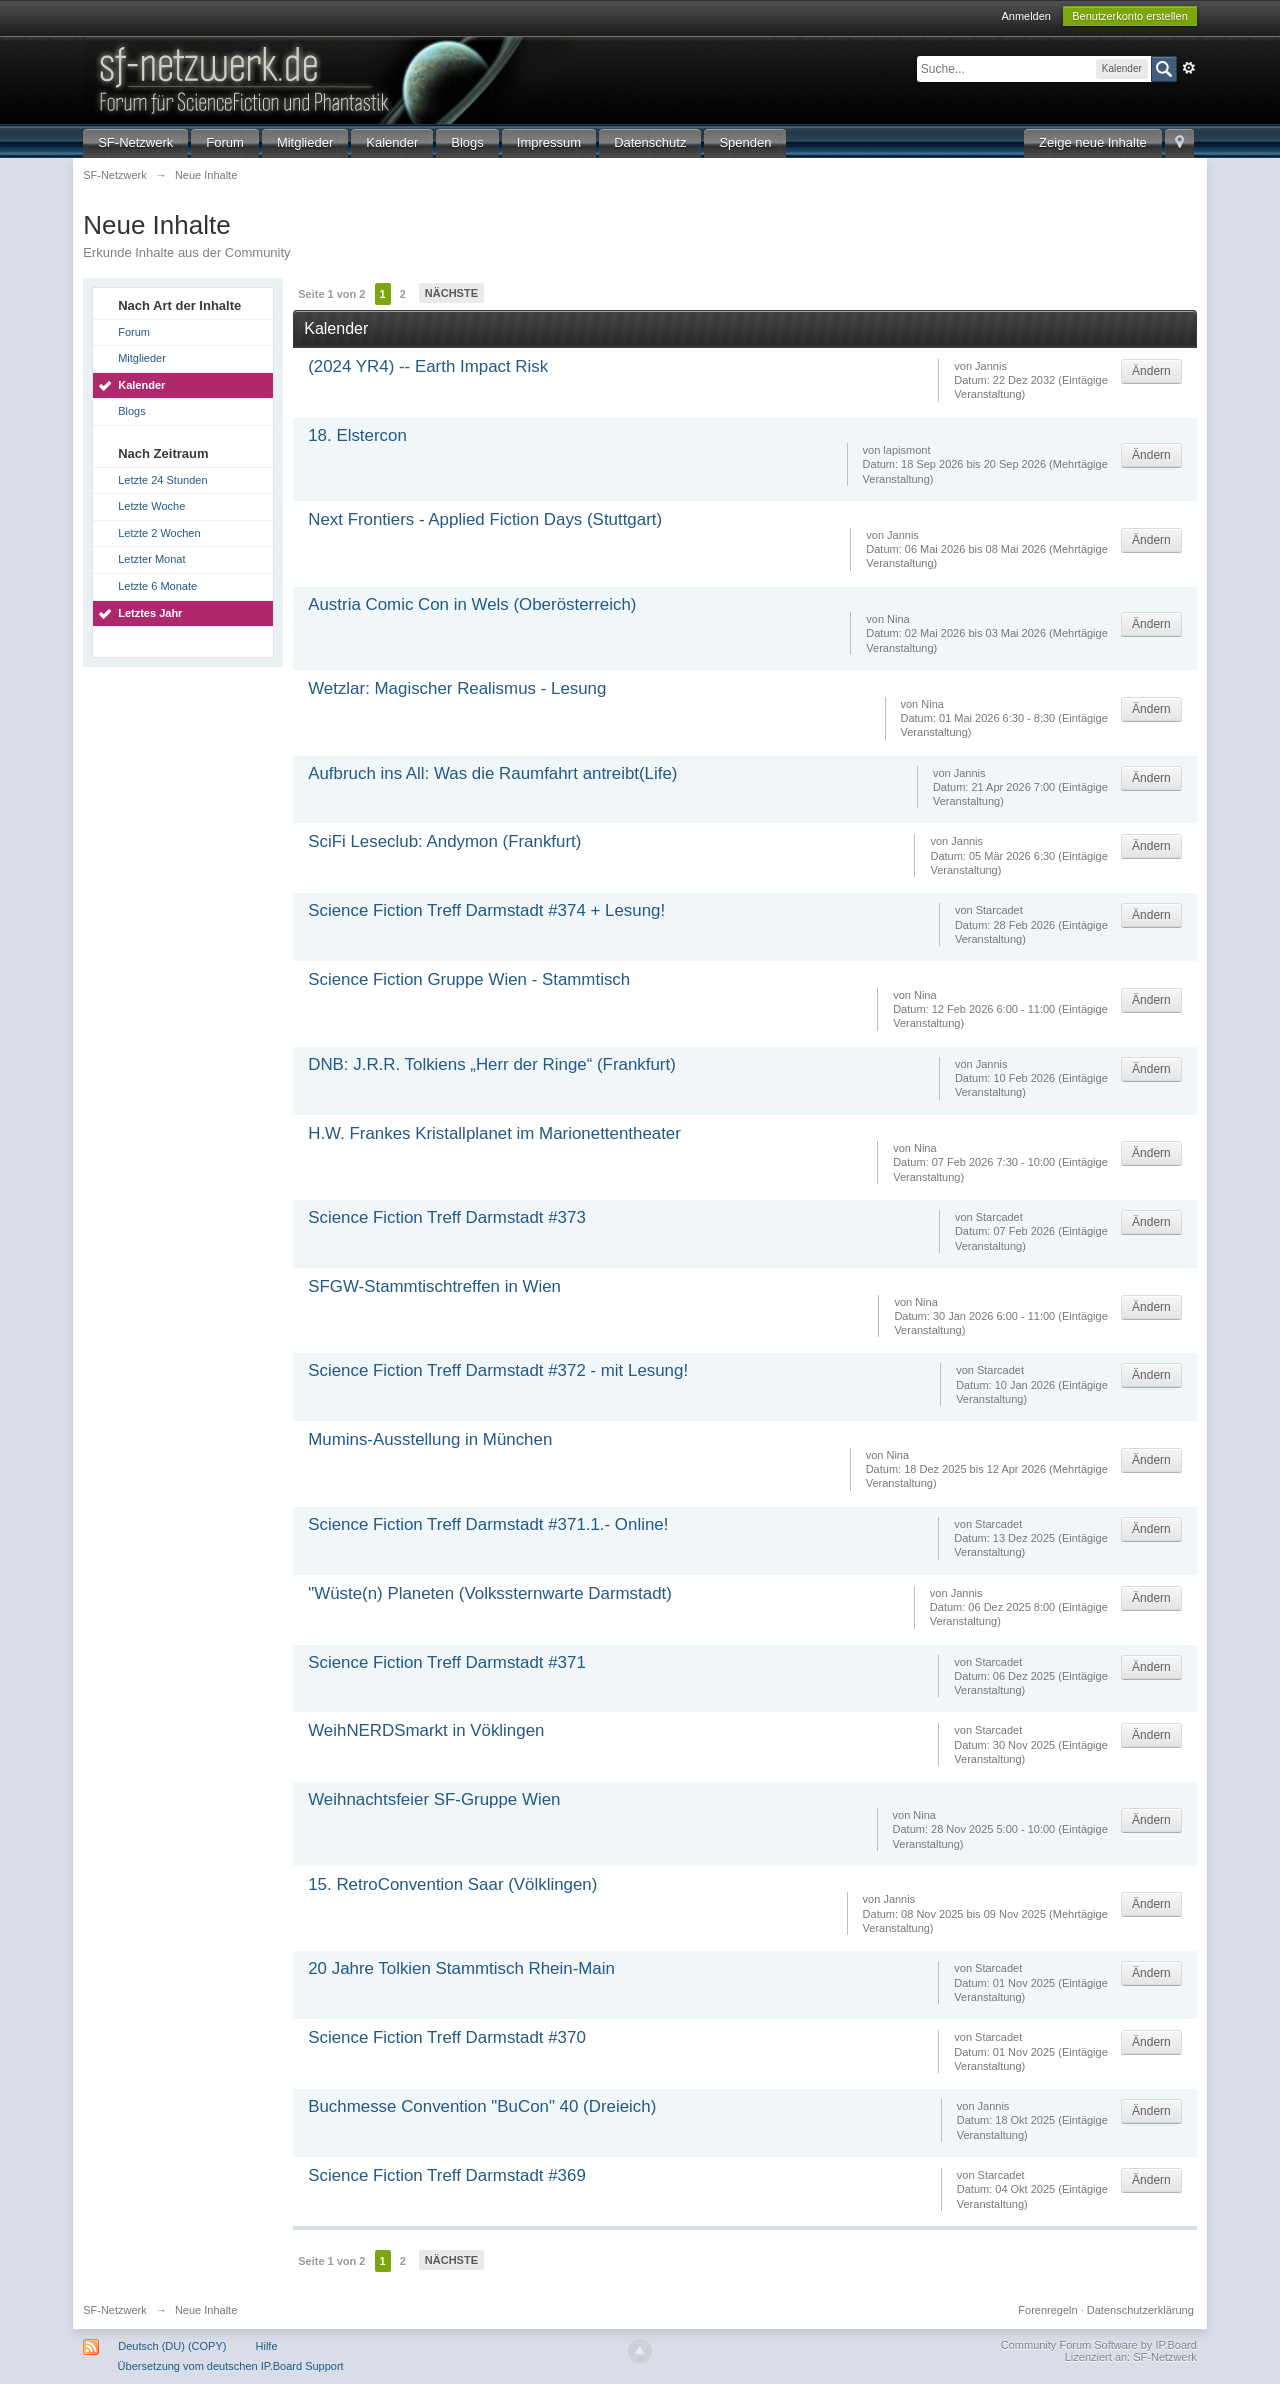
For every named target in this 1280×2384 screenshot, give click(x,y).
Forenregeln (1047, 2310)
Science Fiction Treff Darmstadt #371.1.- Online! (488, 1524)
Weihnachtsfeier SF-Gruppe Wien (434, 1799)
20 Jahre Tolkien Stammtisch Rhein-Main (461, 1968)
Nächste (451, 293)
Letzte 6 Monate (157, 586)
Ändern (1151, 371)
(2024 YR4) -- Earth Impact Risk (428, 366)
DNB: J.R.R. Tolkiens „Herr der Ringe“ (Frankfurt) (492, 1064)
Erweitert (1189, 68)
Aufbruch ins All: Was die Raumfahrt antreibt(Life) (492, 773)
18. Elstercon (357, 435)
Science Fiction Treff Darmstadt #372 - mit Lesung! (498, 1370)
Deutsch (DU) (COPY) (172, 2346)
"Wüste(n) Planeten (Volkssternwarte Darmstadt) (490, 1593)
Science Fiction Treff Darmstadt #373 (447, 1217)
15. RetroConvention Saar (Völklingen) (452, 1884)
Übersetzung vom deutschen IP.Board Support (231, 2366)
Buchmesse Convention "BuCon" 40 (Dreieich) (482, 2106)
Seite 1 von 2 (331, 294)
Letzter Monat (151, 559)
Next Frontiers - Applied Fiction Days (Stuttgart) (485, 519)
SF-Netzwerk (135, 142)
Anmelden (1026, 16)
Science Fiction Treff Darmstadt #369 (447, 2175)
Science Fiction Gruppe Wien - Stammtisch (469, 979)
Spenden (745, 142)
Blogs (467, 142)
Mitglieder (305, 142)
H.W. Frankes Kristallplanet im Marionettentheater (494, 1133)
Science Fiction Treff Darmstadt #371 (447, 1662)
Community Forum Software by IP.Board (1099, 2345)
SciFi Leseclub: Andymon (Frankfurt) (444, 841)
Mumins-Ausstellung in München (430, 1439)
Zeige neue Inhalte (1093, 142)
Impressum (549, 142)
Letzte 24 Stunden (162, 480)
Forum (225, 142)
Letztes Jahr (150, 613)
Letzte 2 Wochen (159, 533)
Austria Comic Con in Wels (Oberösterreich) (472, 604)
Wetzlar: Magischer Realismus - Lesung (457, 688)
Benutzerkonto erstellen (1130, 16)
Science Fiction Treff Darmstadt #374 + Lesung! (486, 910)
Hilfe (267, 2346)
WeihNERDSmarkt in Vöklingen (426, 1730)
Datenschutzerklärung (1140, 2310)
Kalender (392, 142)
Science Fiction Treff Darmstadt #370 (447, 2037)
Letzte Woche (151, 506)
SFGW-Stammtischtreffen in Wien (434, 1286)
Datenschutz (650, 142)
